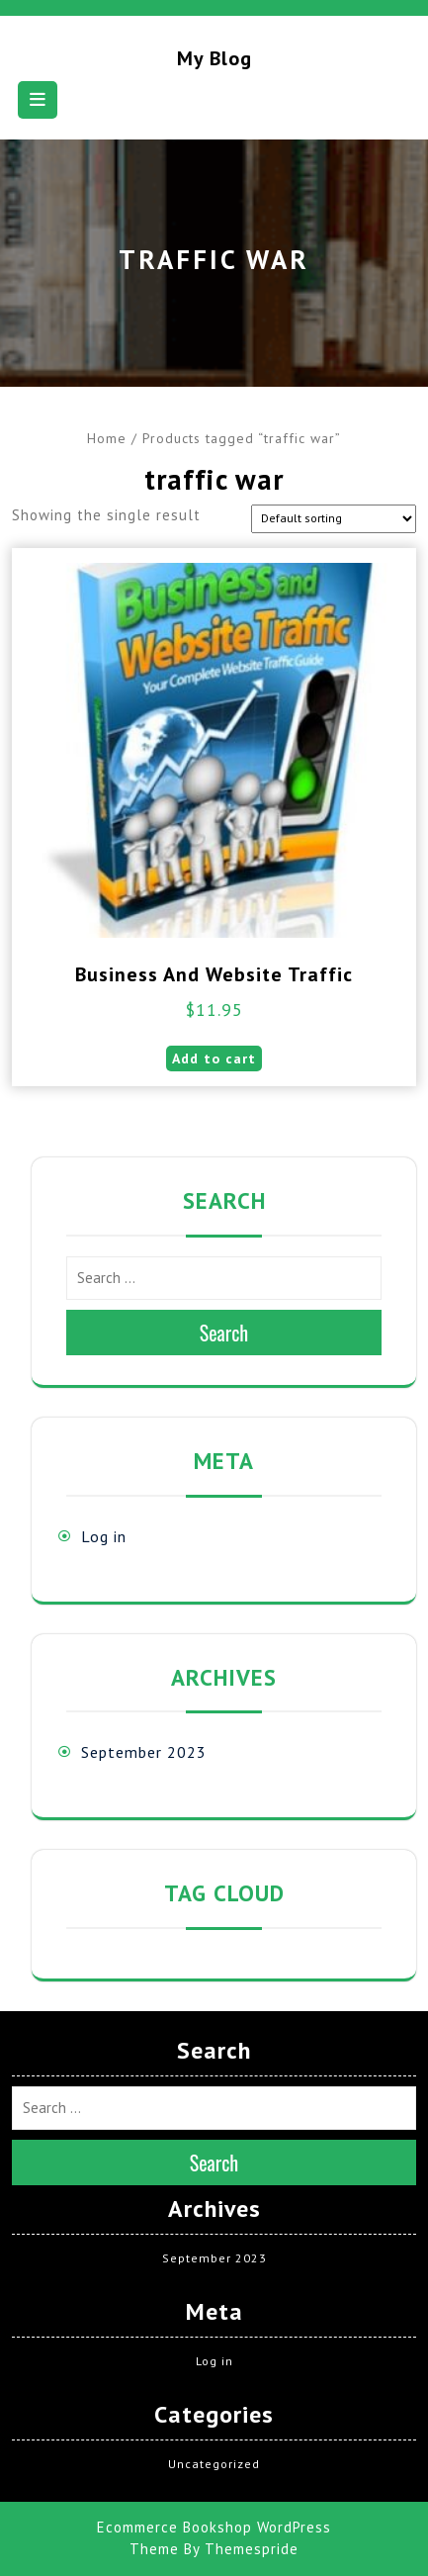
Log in (104, 1536)
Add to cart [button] (214, 1058)
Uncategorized (214, 2463)
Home (107, 438)
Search (224, 1332)
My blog (214, 58)
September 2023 (144, 1752)
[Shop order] (333, 519)
